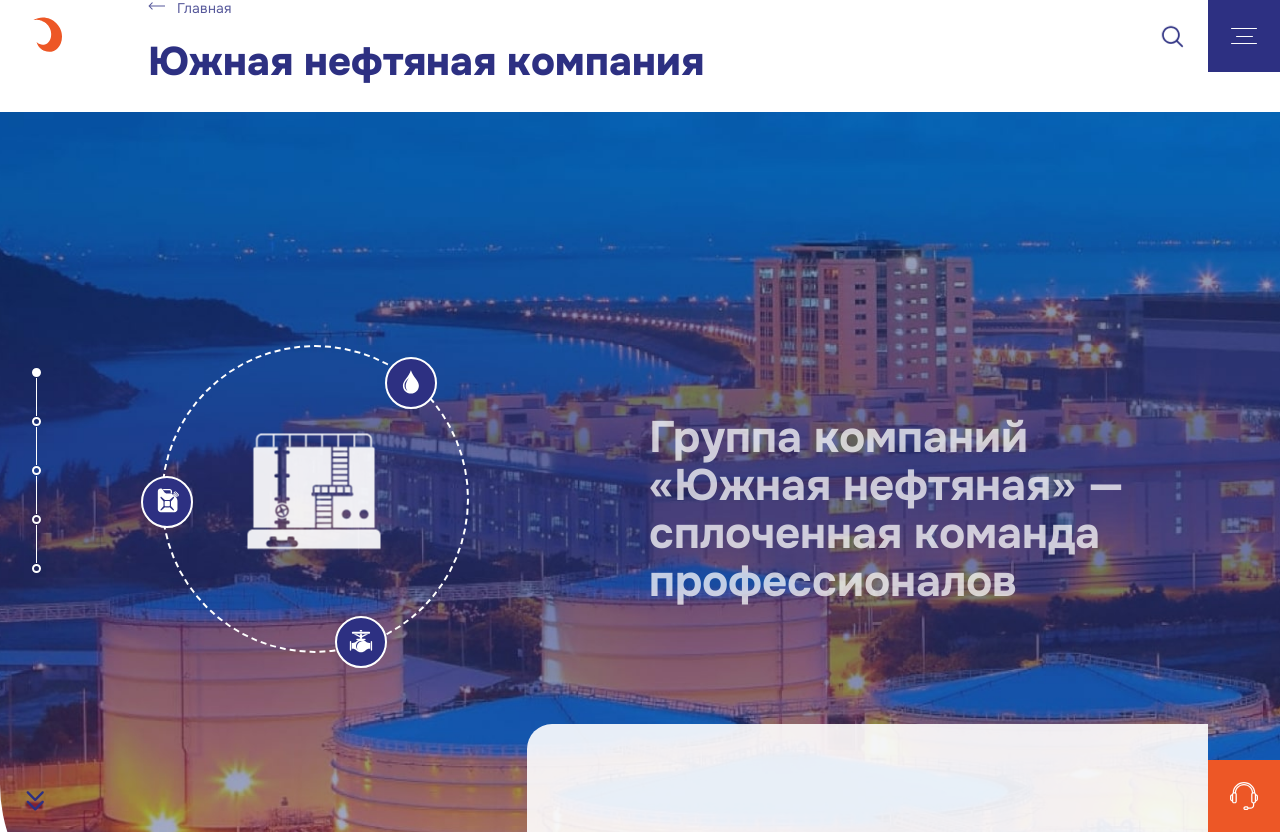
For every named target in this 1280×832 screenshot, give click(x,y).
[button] (36, 372)
